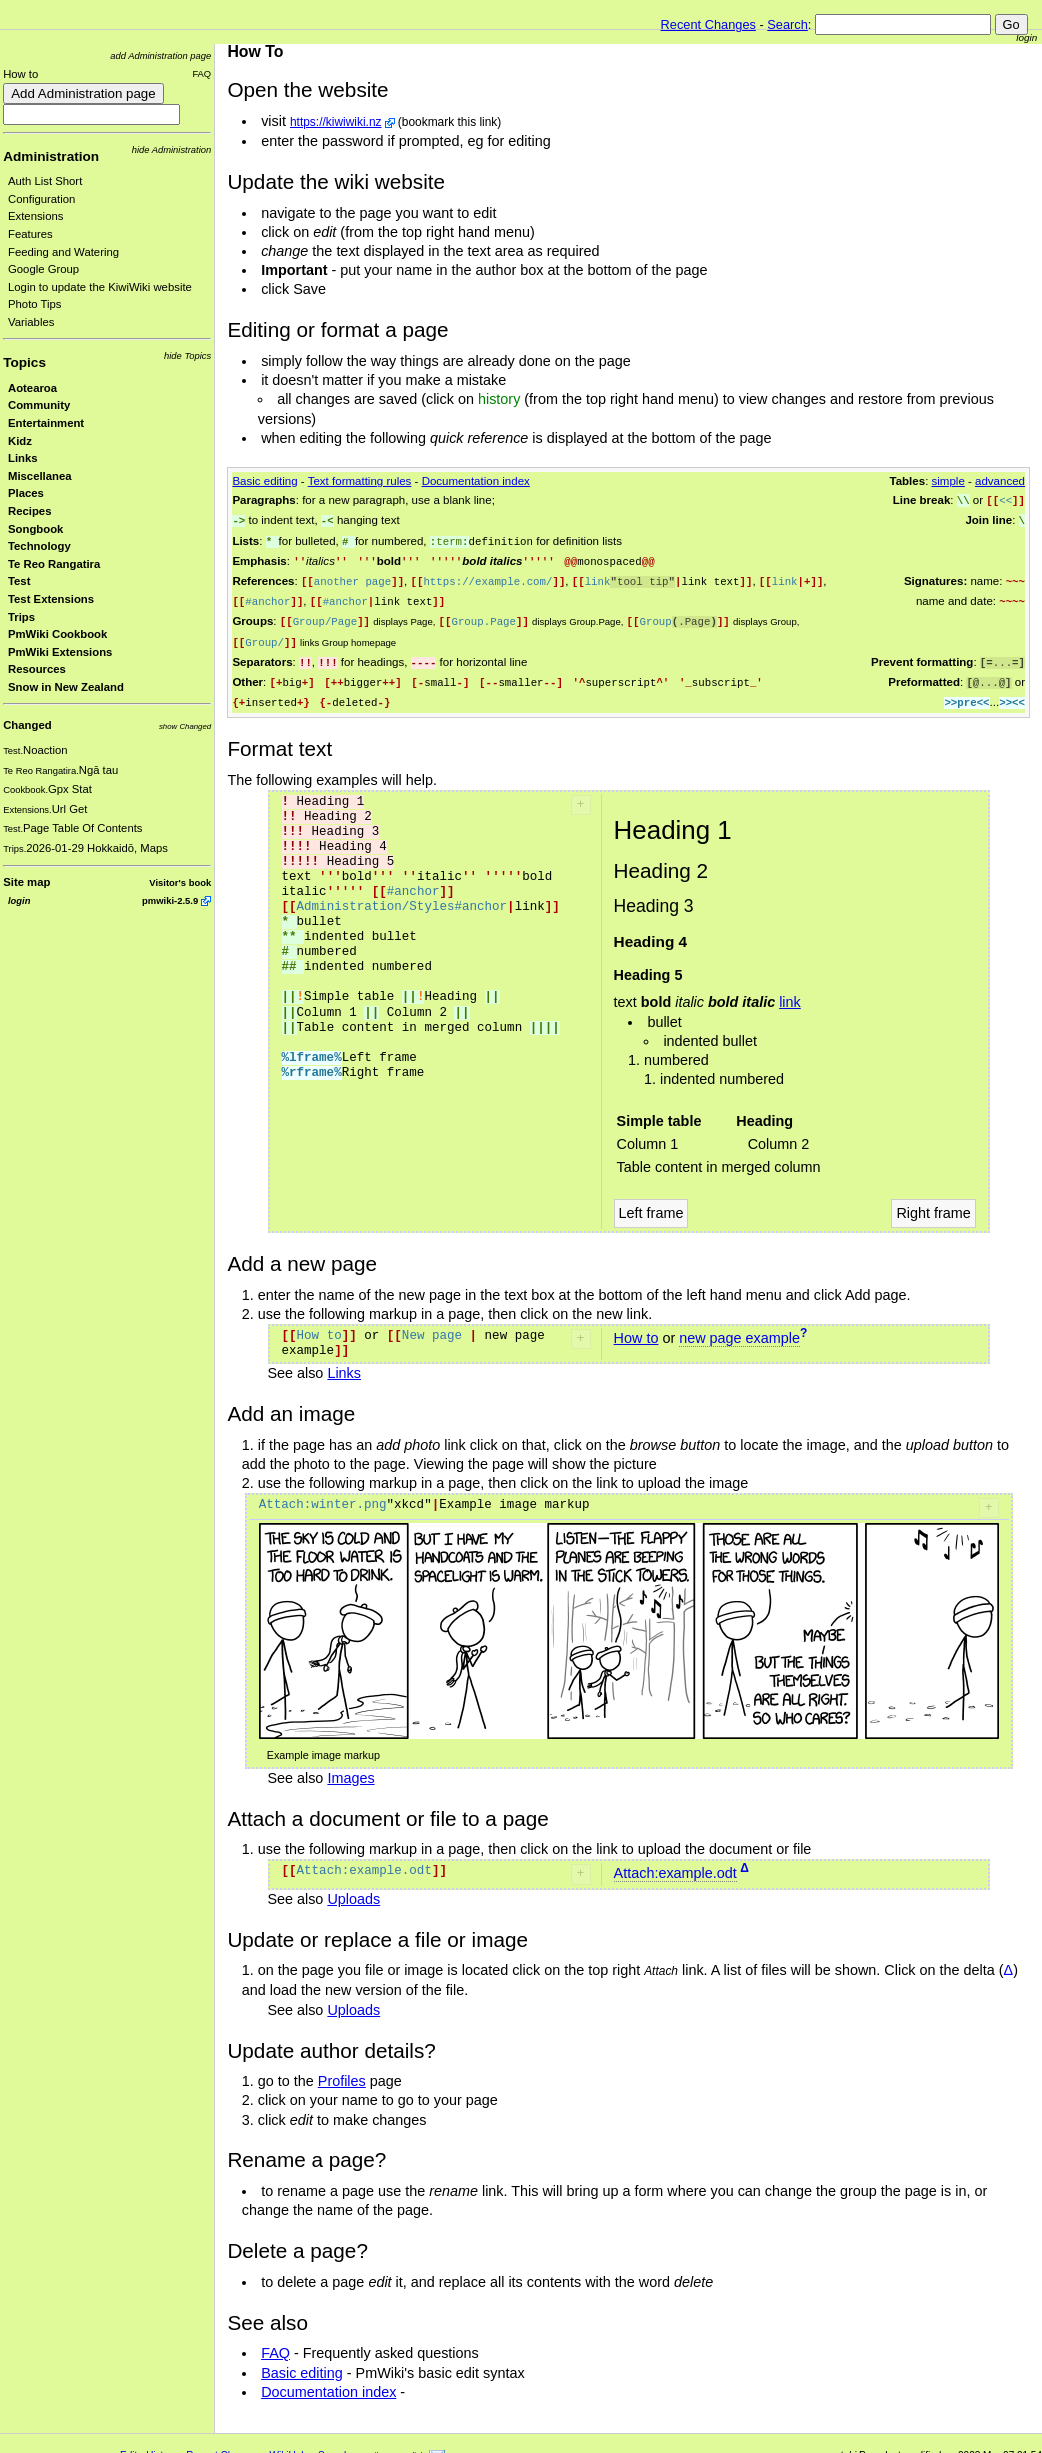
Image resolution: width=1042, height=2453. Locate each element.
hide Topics (187, 355)
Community (39, 405)
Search (787, 24)
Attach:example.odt (675, 1862)
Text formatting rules (360, 481)
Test (19, 581)
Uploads (353, 1888)
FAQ (201, 73)
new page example (739, 1327)
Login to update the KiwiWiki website (100, 287)
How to (20, 74)
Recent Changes (708, 24)
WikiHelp (289, 2444)
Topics (24, 362)
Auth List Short (45, 181)
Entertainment (46, 423)
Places (26, 493)
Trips (21, 617)
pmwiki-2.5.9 (170, 900)
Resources (37, 669)
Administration (51, 156)
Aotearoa (32, 388)
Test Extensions (51, 599)
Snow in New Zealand (66, 687)
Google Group (43, 269)
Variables (31, 322)
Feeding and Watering (63, 252)
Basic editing (264, 481)
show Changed (185, 726)
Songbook (35, 529)
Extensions (35, 216)
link (790, 991)
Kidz (20, 441)
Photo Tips (35, 304)
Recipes (29, 511)
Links (23, 458)
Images (350, 1767)
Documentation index (476, 481)
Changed (27, 725)
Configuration (41, 199)
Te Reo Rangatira (54, 564)
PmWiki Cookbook (57, 634)
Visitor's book (180, 882)
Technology (39, 546)
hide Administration (172, 149)
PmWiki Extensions (60, 652)
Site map (26, 882)
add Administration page (160, 55)
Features (30, 234)
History (161, 2444)
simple (948, 481)
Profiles (342, 2070)
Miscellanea (40, 476)
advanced (1000, 481)
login (1026, 37)
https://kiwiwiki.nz (336, 122)
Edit (128, 2444)
